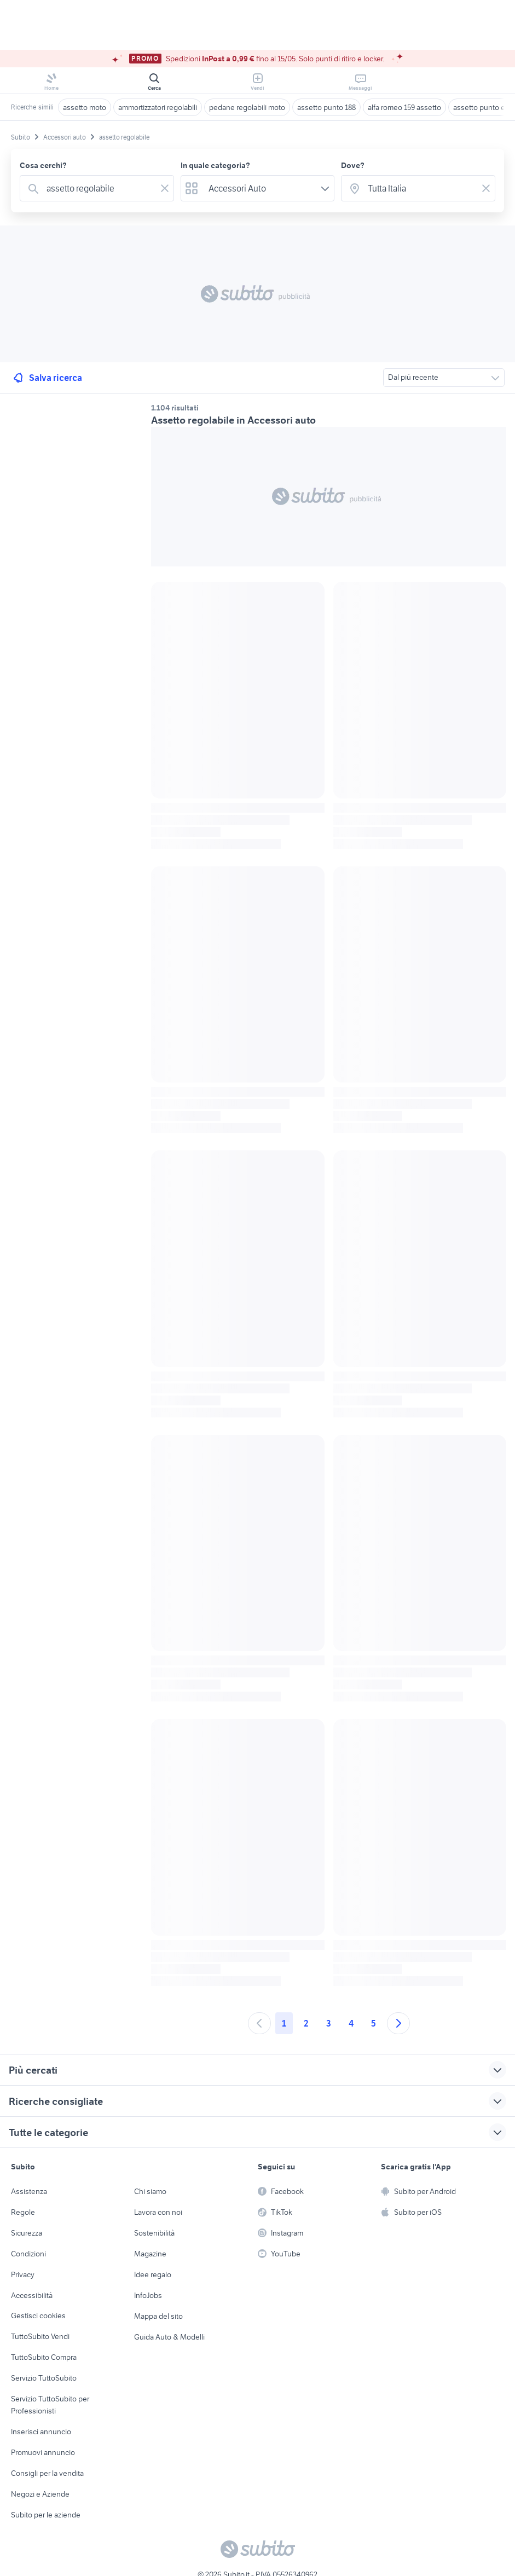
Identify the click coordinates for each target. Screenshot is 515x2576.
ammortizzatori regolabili (157, 107)
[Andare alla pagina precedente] (259, 2023)
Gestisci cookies (38, 2315)
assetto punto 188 (326, 107)
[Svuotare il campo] (164, 188)
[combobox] (99, 188)
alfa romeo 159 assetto (404, 107)
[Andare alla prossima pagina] (398, 2023)
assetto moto (84, 107)
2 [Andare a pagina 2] (306, 2023)
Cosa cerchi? (43, 165)
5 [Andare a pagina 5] (373, 2023)
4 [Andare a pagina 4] (351, 2023)
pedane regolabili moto (247, 107)
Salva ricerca (46, 377)
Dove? (352, 165)
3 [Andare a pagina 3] (328, 2023)
